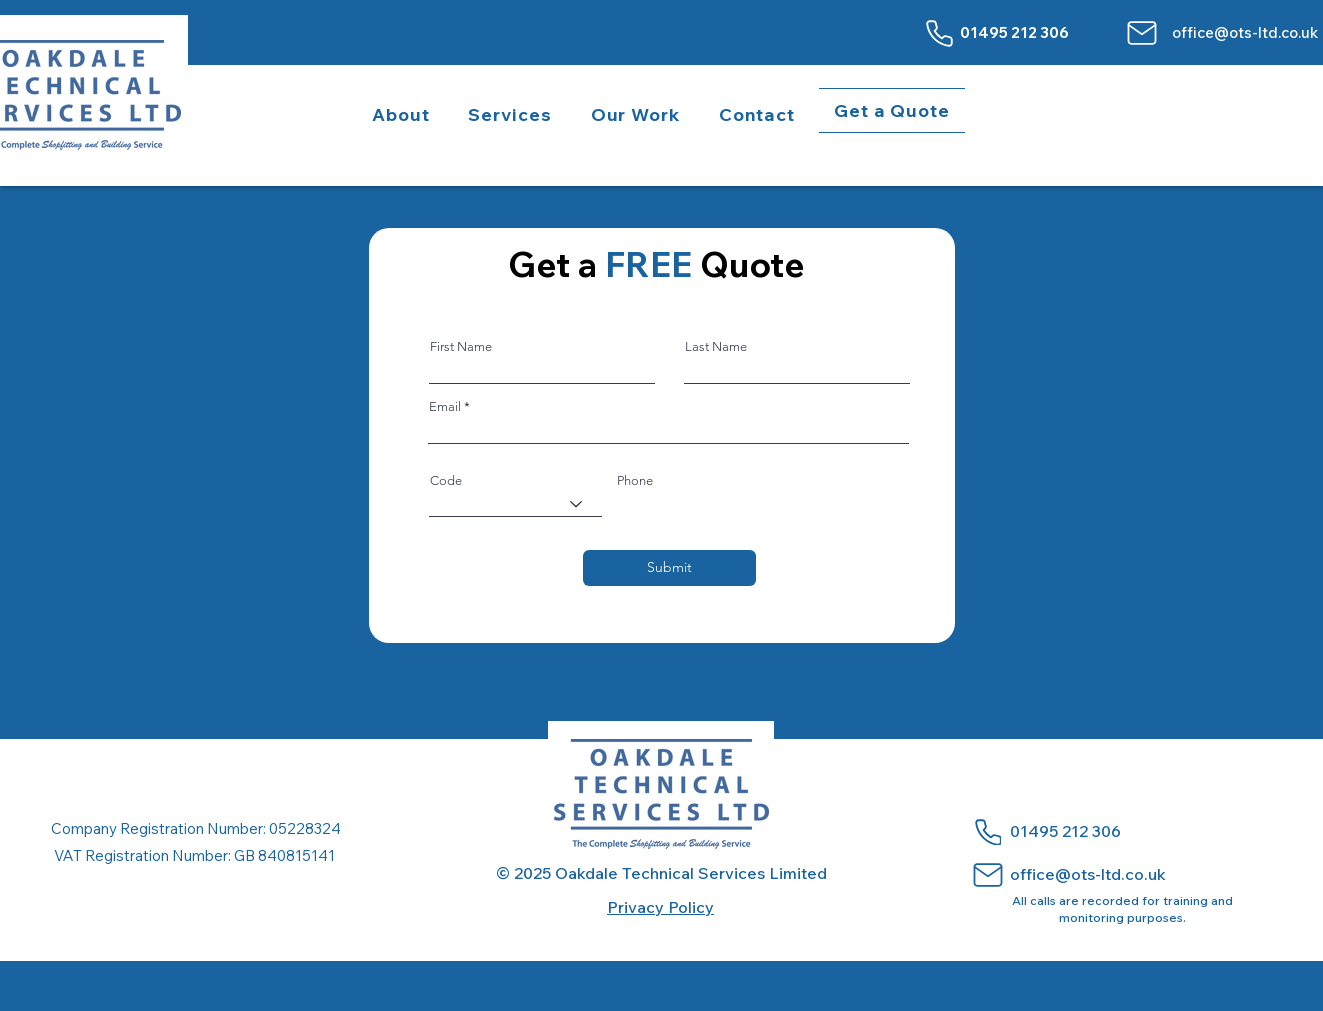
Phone (635, 480)
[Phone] (940, 33)
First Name (461, 346)
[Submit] (669, 568)
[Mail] (1142, 33)
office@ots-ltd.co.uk (1245, 32)
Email (445, 406)
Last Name (716, 346)
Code (446, 480)
